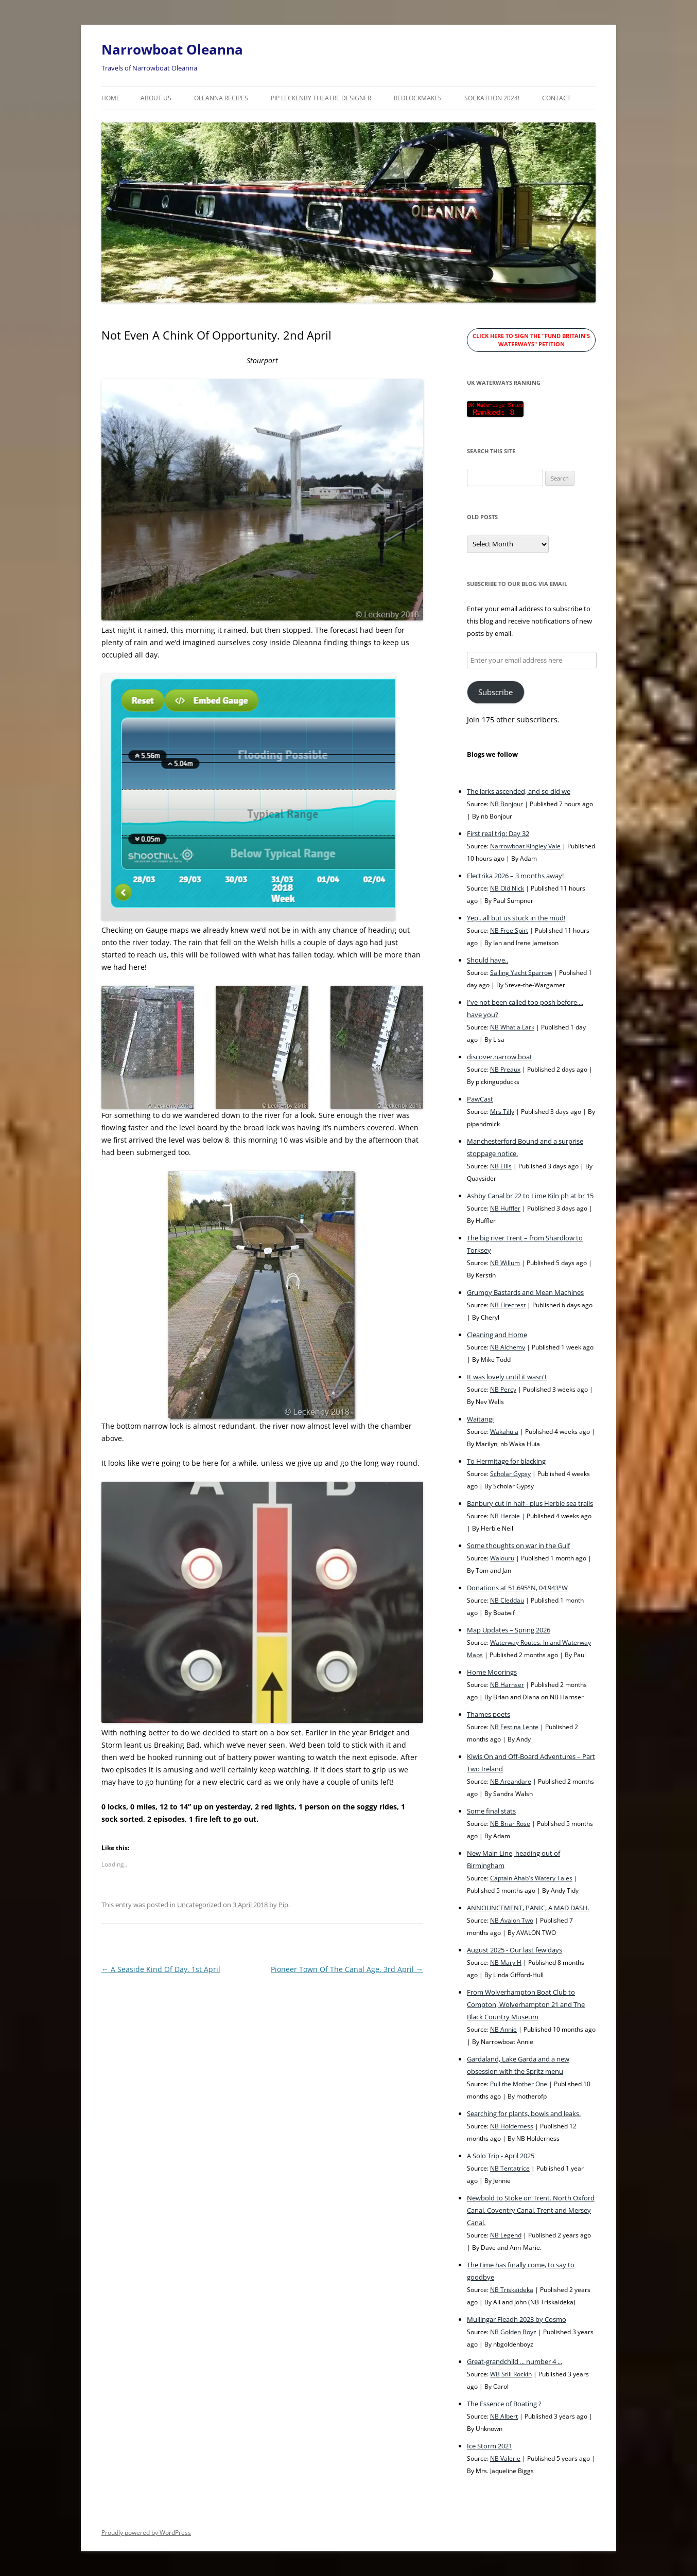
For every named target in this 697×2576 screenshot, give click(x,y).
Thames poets (488, 1714)
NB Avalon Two (511, 1920)
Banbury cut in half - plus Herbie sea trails (530, 1503)
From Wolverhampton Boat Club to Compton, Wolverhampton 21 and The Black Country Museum (526, 2004)
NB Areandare (510, 1781)
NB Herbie (505, 1516)
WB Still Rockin (511, 2374)
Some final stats (491, 1811)
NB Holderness (511, 2126)
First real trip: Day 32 (498, 833)
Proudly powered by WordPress (146, 2532)
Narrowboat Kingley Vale (525, 846)
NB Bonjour (506, 804)
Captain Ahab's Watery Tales (531, 1878)
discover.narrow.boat (499, 1056)
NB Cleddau (507, 1600)
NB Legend (505, 2235)
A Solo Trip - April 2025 (500, 2155)
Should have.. (487, 960)
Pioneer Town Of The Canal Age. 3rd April (347, 1969)
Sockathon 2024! (491, 98)
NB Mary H (505, 1962)
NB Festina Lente (514, 1726)
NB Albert (504, 2416)
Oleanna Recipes (221, 98)
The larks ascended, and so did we (518, 791)
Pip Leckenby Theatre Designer (321, 98)
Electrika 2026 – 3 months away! (515, 875)
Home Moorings (492, 1672)
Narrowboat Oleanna (172, 49)
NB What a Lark (512, 1027)
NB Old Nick (507, 888)
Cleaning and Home (497, 1334)
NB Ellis (501, 1166)
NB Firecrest (508, 1305)
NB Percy (503, 1389)
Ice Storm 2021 (489, 2445)
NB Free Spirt (509, 930)
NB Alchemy (507, 1347)
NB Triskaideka (511, 2289)
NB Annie (503, 2029)
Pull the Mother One (518, 2084)
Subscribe (495, 692)
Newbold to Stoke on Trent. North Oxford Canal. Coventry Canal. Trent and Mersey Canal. (531, 2210)
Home (110, 98)
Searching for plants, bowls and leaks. (524, 2113)
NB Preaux (505, 1069)
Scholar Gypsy (510, 1473)
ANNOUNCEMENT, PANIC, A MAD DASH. (528, 1907)
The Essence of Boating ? (504, 2403)
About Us (156, 98)
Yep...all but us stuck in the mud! (516, 917)
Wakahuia (504, 1431)
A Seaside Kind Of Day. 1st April (160, 1969)
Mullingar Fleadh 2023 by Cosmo (516, 2319)
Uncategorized (199, 1904)
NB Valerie (505, 2458)
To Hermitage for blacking (506, 1461)
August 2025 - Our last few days (514, 1950)
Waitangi (480, 1419)
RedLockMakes (418, 98)
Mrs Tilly (502, 1111)
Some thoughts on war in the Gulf (518, 1545)
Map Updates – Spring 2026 (508, 1630)
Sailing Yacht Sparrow (521, 972)
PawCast (480, 1099)
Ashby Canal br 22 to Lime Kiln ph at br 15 (530, 1195)
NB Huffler (505, 1208)
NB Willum (505, 1262)
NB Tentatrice (510, 2168)
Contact (556, 98)
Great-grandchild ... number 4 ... (514, 2361)
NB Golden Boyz (513, 2332)
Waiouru (502, 1558)
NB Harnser (507, 1684)
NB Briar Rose (510, 1823)
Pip (283, 1904)
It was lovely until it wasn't (507, 1376)
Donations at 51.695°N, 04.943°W (517, 1587)
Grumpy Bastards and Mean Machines (525, 1292)
